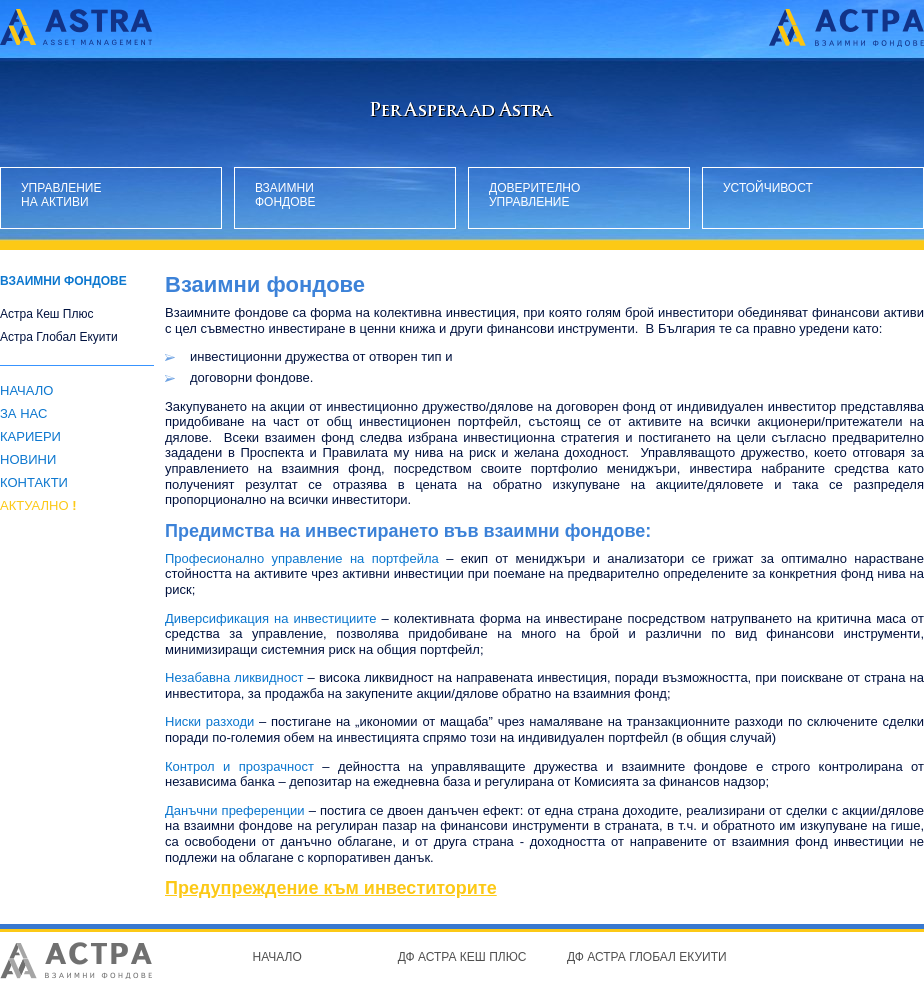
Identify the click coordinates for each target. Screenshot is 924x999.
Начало (26, 390)
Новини (28, 459)
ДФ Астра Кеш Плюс (462, 957)
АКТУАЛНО (38, 505)
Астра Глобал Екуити (59, 337)
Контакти (34, 482)
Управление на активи (61, 195)
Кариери (30, 436)
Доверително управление (534, 195)
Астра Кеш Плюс (46, 314)
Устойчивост (768, 188)
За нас (23, 413)
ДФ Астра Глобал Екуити (647, 957)
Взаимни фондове (285, 195)
